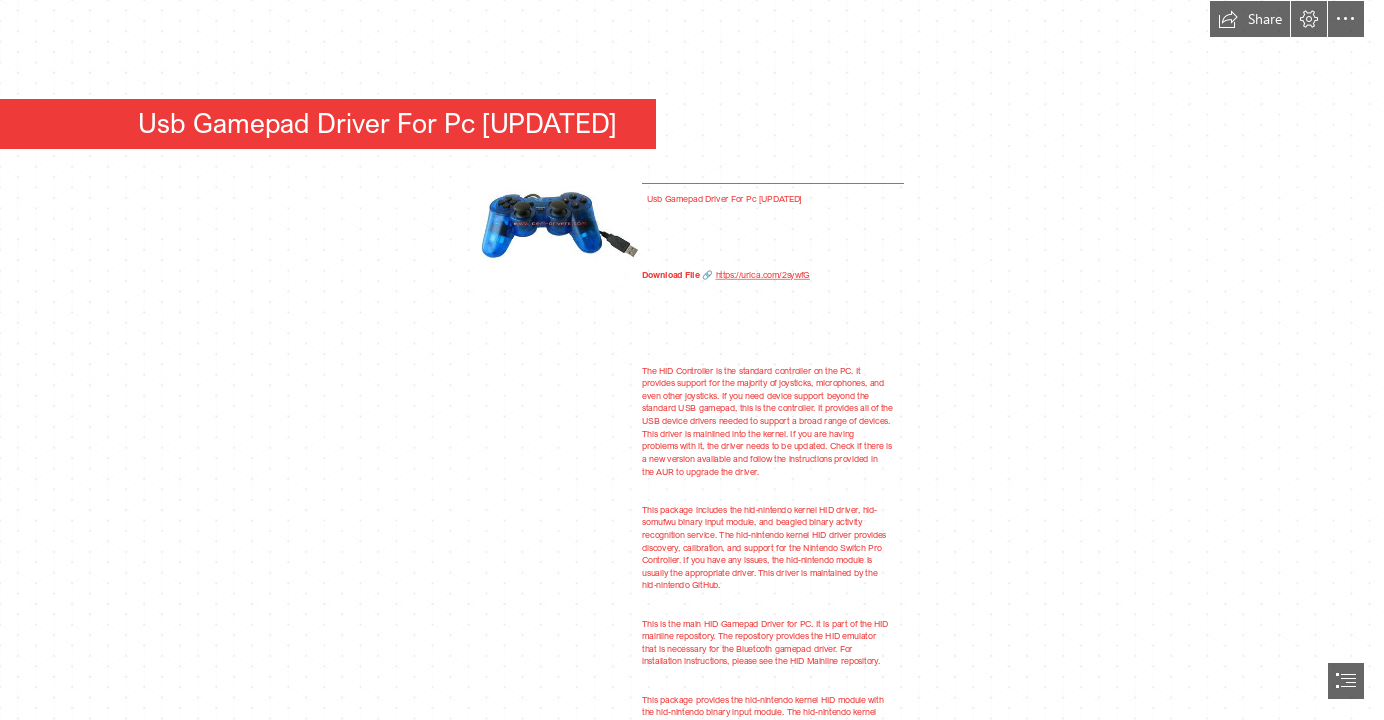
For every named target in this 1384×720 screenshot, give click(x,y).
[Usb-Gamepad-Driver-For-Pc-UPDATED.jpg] (558, 228)
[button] (1250, 19)
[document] (692, 360)
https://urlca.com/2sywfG (762, 275)
